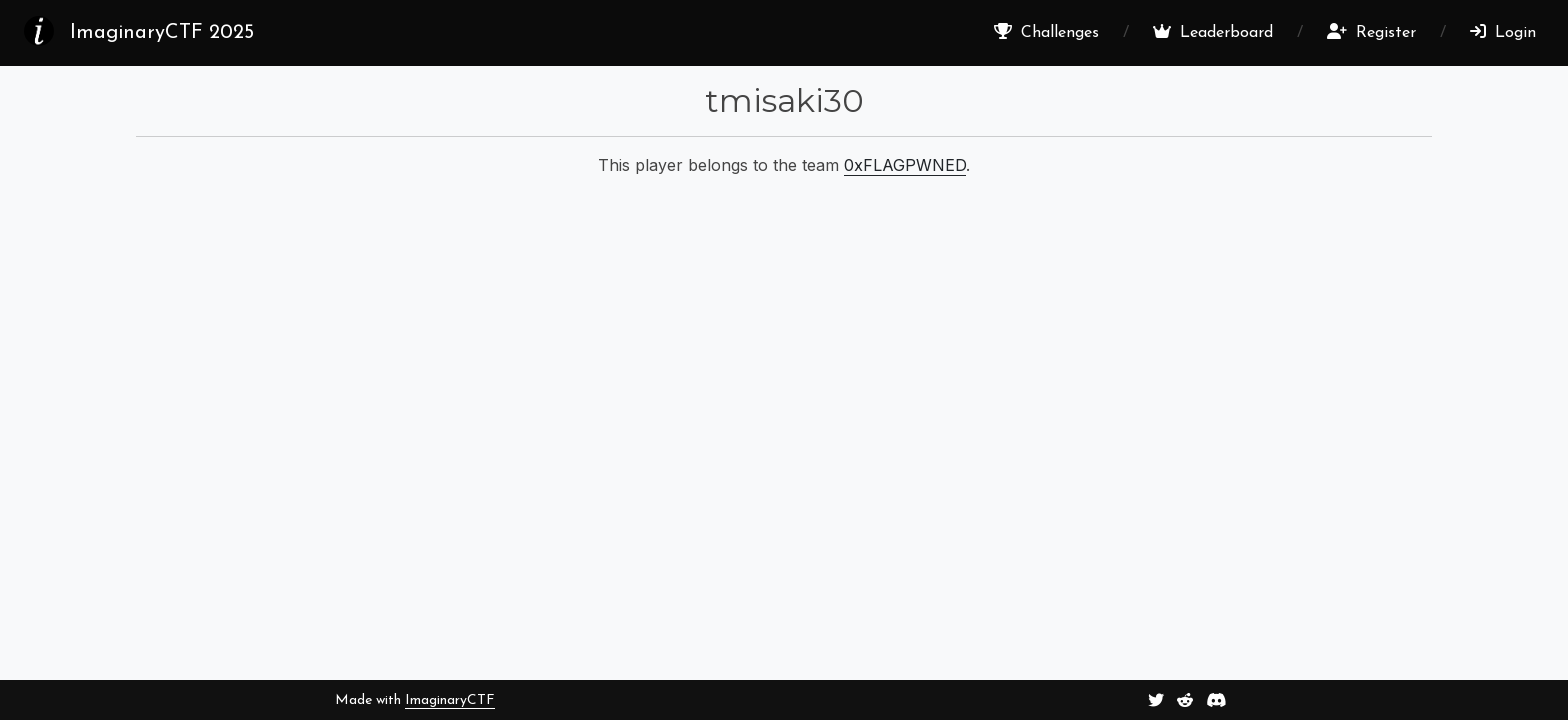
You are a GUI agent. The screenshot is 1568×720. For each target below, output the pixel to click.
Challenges (1046, 32)
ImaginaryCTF (450, 700)
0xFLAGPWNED (905, 165)
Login (1503, 32)
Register (1371, 32)
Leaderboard (1213, 32)
